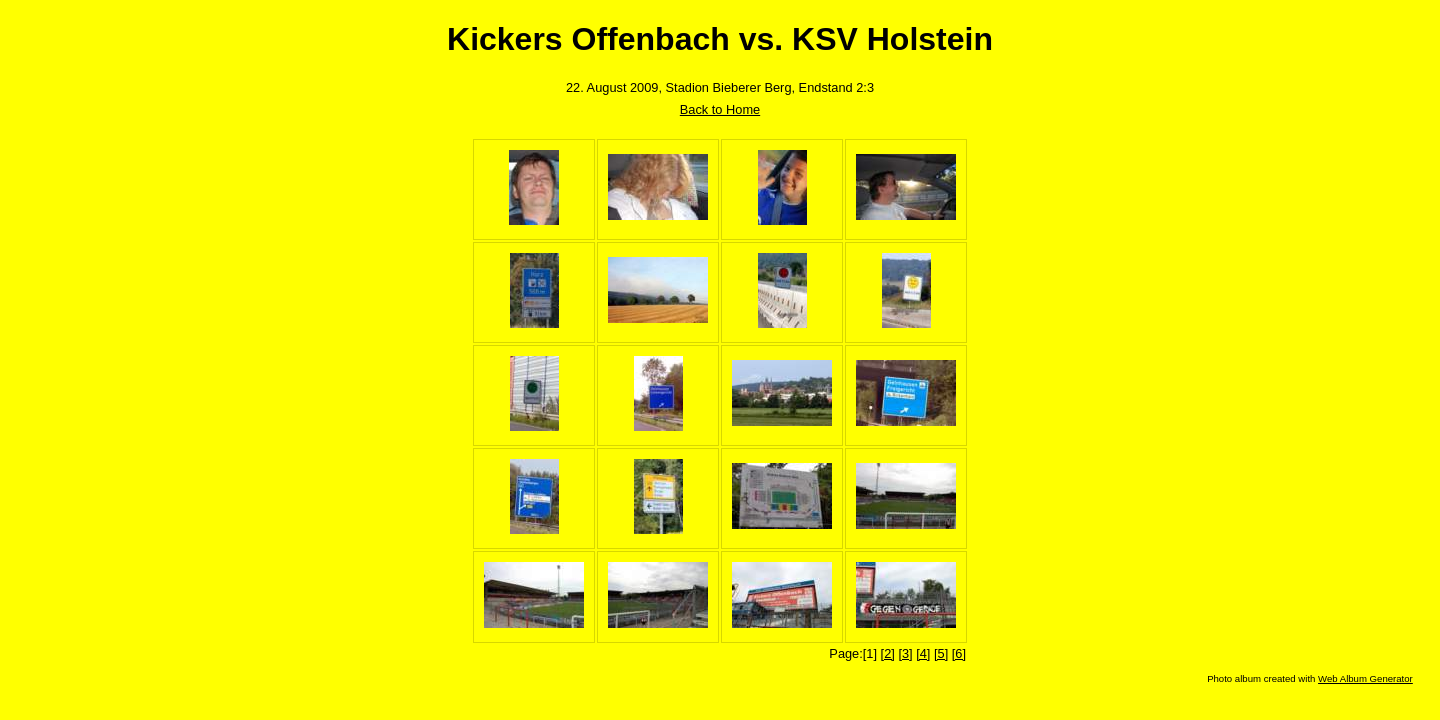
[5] (941, 653)
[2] (888, 653)
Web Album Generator (1365, 678)
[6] (959, 653)
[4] (923, 653)
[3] (905, 653)
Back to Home (720, 109)
